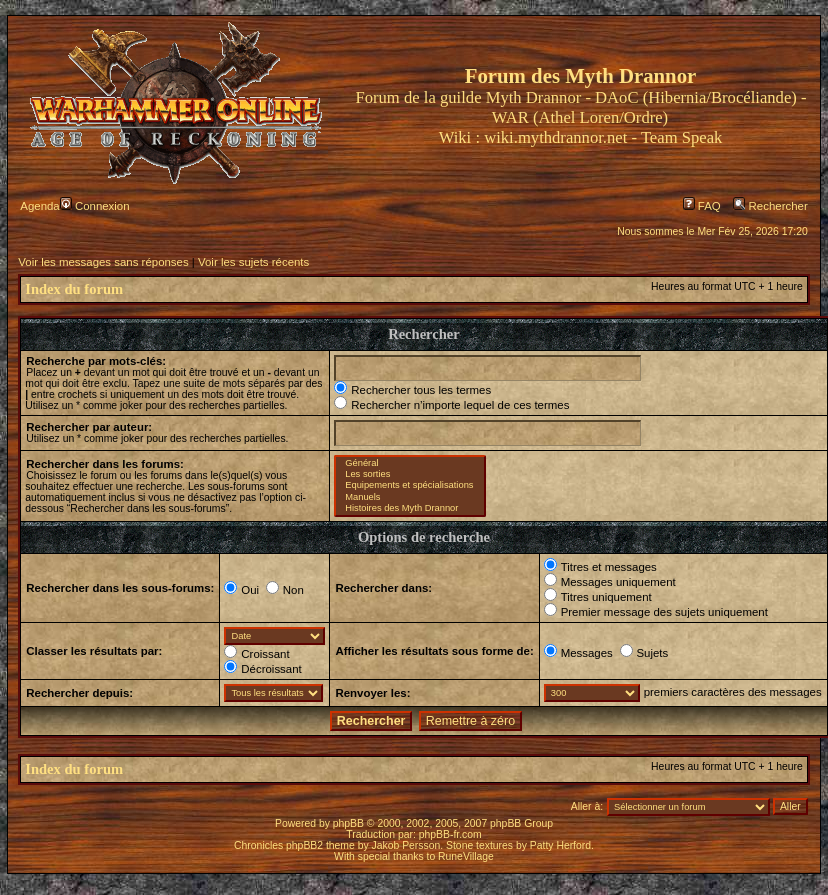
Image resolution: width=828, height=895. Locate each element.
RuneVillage (466, 856)
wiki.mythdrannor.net (555, 137)
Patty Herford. (562, 845)
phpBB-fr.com (450, 834)
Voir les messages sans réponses (103, 262)
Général (409, 463)
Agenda (39, 206)
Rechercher (770, 206)
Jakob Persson (406, 845)
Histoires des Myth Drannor (409, 508)
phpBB (348, 823)
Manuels (409, 497)
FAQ (702, 206)
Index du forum (74, 289)
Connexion (95, 206)
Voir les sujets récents (253, 262)
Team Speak (681, 137)
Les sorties (409, 474)
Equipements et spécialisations (409, 485)
